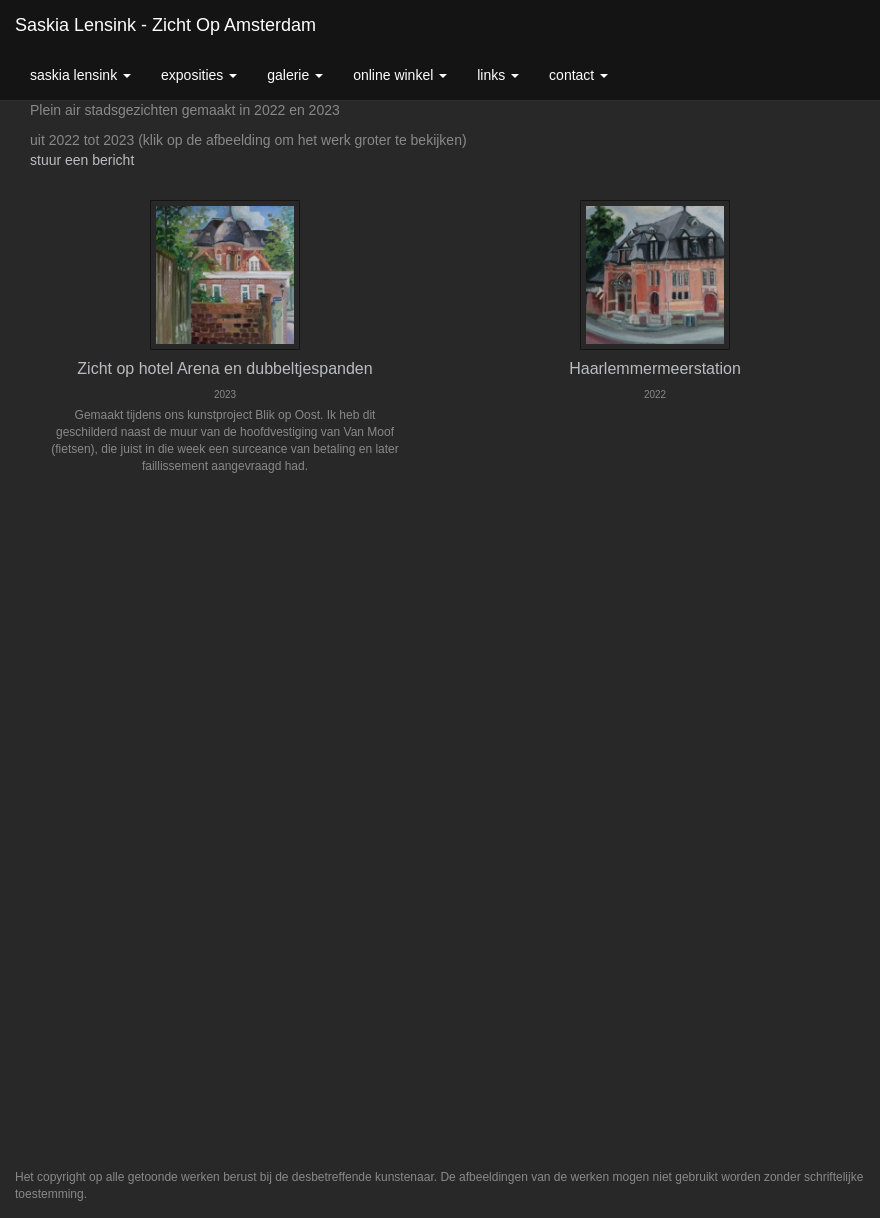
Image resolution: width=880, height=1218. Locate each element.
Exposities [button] (199, 75)
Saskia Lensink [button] (80, 75)
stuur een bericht (82, 160)
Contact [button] (578, 75)
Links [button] (498, 75)
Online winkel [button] (400, 75)
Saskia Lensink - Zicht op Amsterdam (165, 25)
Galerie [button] (295, 75)
